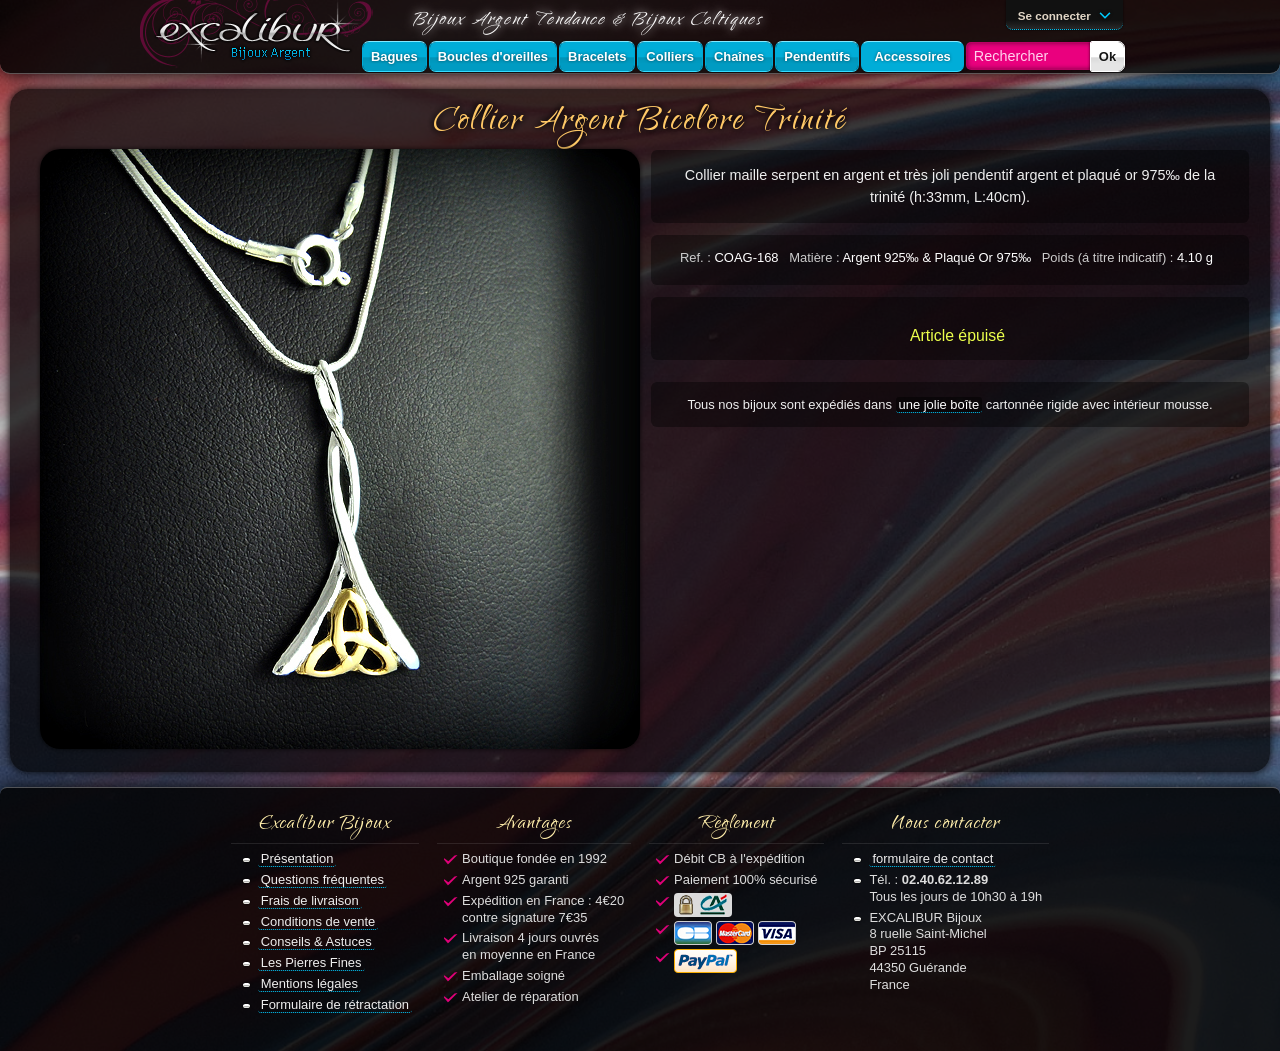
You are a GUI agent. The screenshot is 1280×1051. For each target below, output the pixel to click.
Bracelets (597, 56)
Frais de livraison (310, 900)
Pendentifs (817, 56)
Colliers (670, 56)
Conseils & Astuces (316, 941)
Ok (1107, 56)
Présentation (297, 858)
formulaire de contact (932, 858)
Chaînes (739, 56)
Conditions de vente (318, 921)
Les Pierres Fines (311, 962)
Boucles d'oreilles (493, 56)
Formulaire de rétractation (335, 1004)
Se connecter (1068, 14)
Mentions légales (309, 983)
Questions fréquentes (322, 879)
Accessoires (912, 56)
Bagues (394, 56)
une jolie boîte (939, 404)
